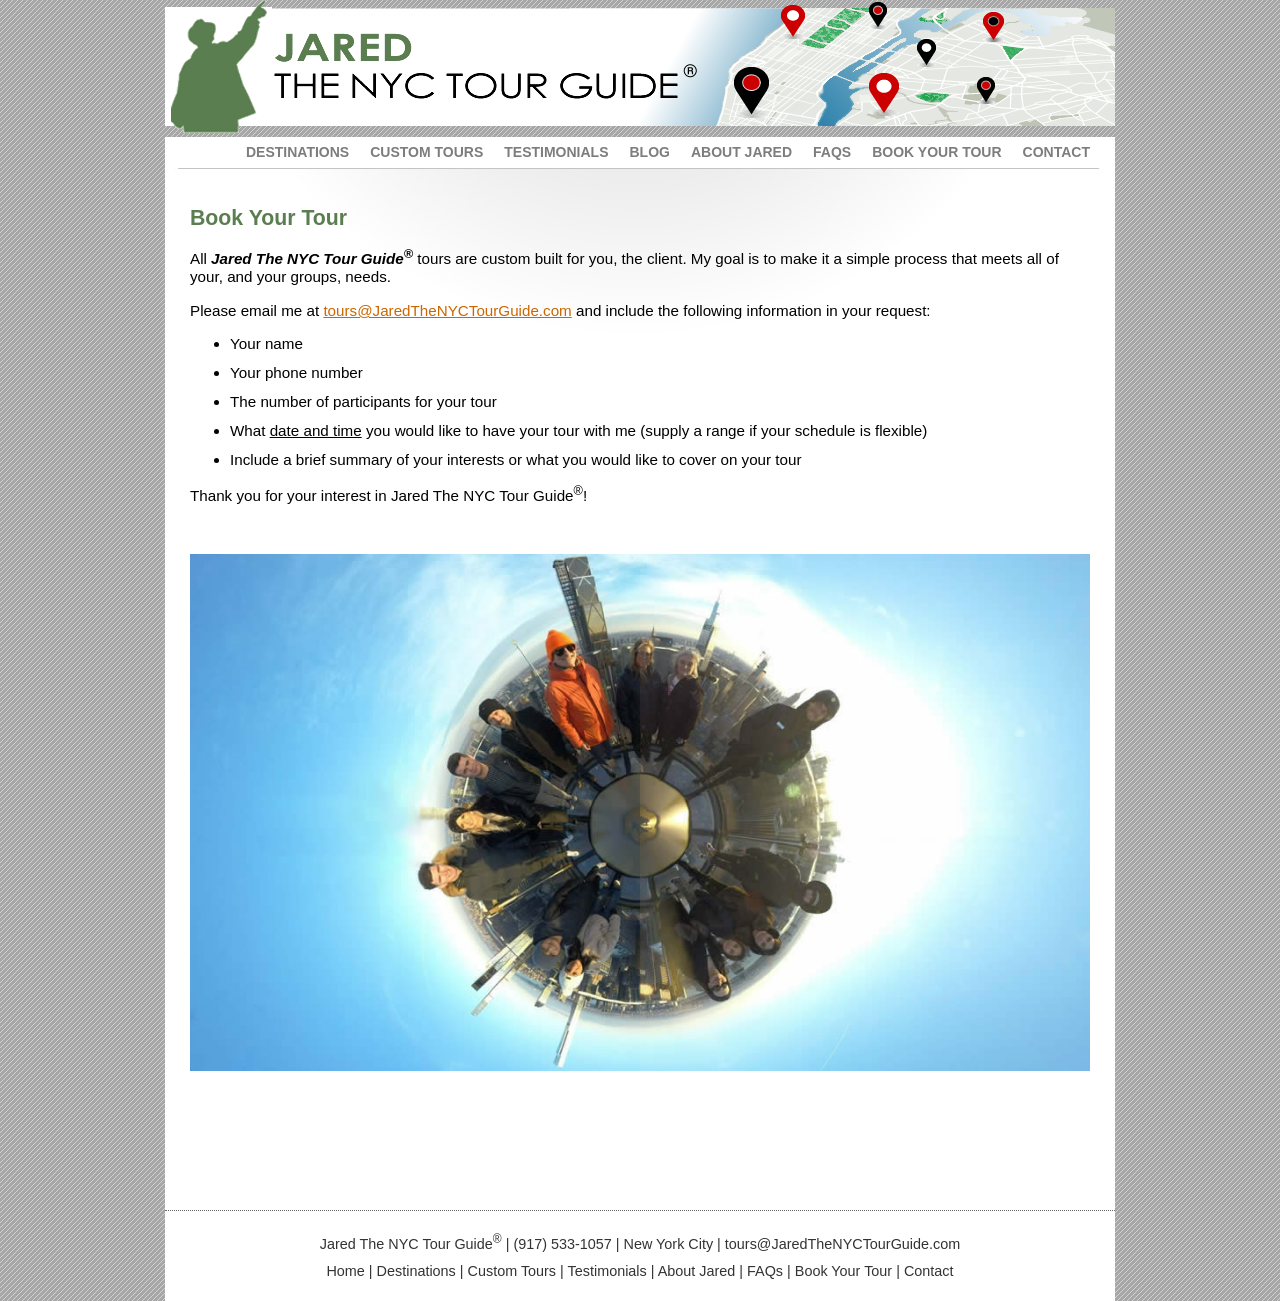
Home (345, 1271)
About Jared (697, 1271)
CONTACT (1056, 152)
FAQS (832, 152)
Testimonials (607, 1271)
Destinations (416, 1271)
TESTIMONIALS (556, 152)
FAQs (765, 1271)
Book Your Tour (843, 1271)
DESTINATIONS (297, 152)
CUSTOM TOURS (426, 152)
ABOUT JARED (741, 152)
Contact (929, 1271)
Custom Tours (512, 1271)
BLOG (649, 152)
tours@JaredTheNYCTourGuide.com (447, 310)
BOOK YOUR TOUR (936, 152)
